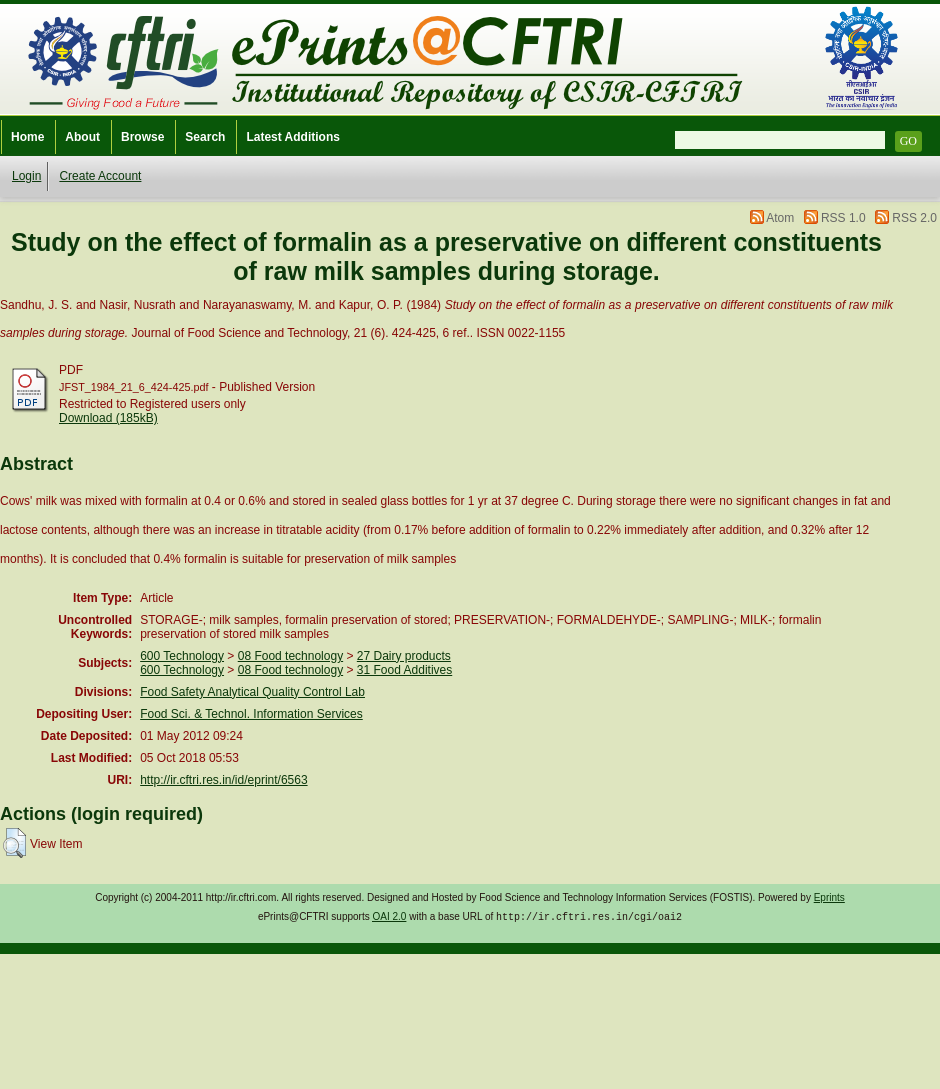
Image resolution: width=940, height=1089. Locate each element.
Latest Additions (293, 137)
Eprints (829, 897)
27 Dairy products (404, 656)
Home (27, 137)
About (82, 137)
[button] (14, 843)
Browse (142, 137)
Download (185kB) (108, 418)
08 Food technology (290, 656)
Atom (780, 218)
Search (205, 137)
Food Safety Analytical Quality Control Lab (252, 692)
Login (26, 176)
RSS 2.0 (914, 218)
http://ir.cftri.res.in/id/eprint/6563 (223, 780)
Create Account (100, 176)
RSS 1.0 (843, 218)
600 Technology (182, 656)
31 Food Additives (404, 670)
